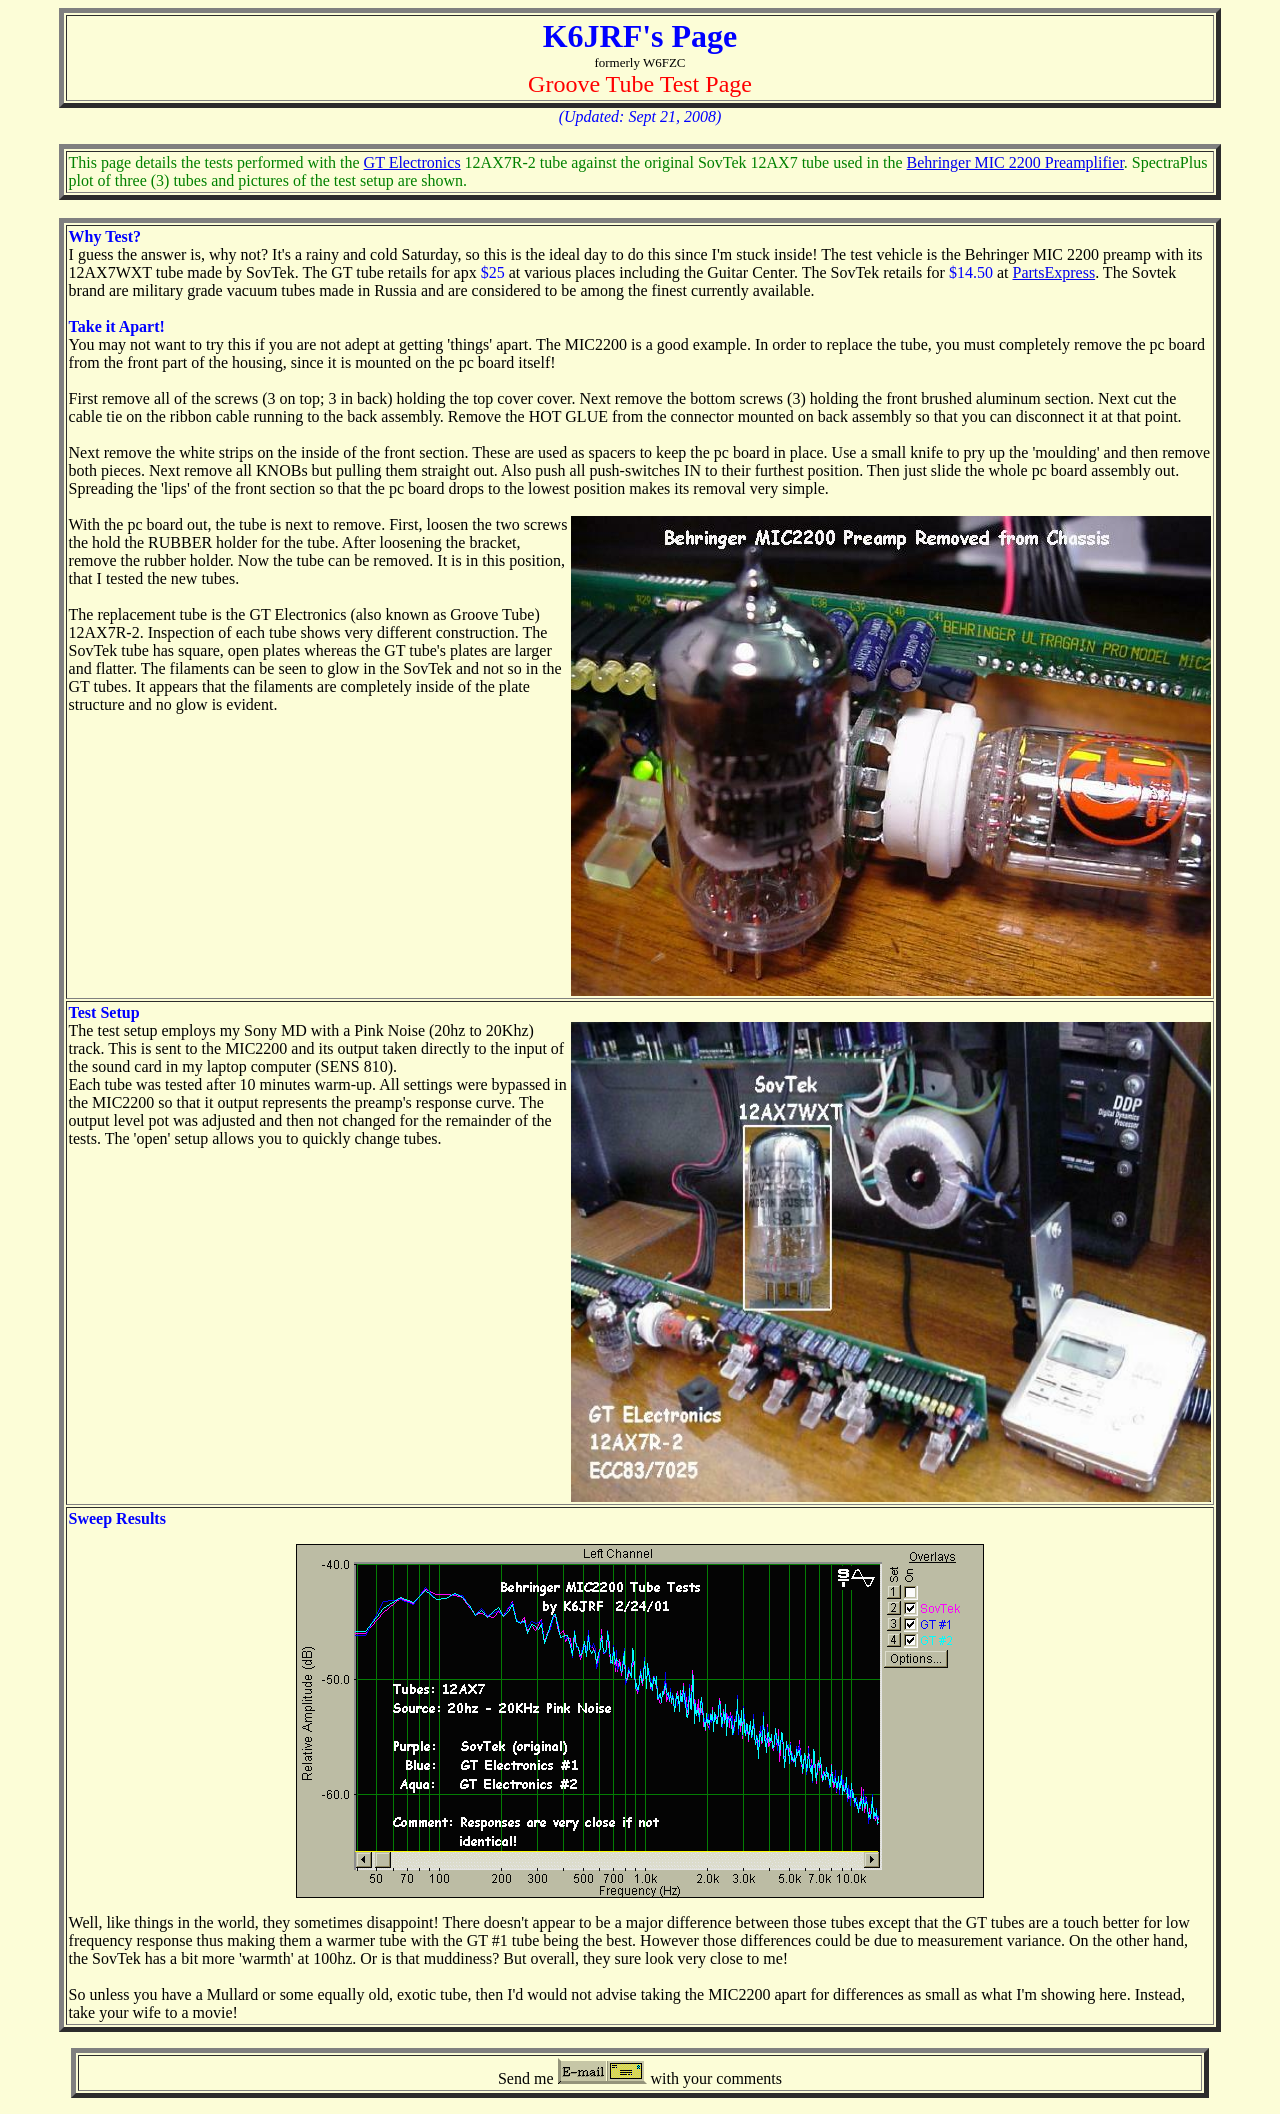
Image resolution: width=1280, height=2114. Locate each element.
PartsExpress (1053, 272)
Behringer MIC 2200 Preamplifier (1015, 162)
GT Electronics (412, 162)
